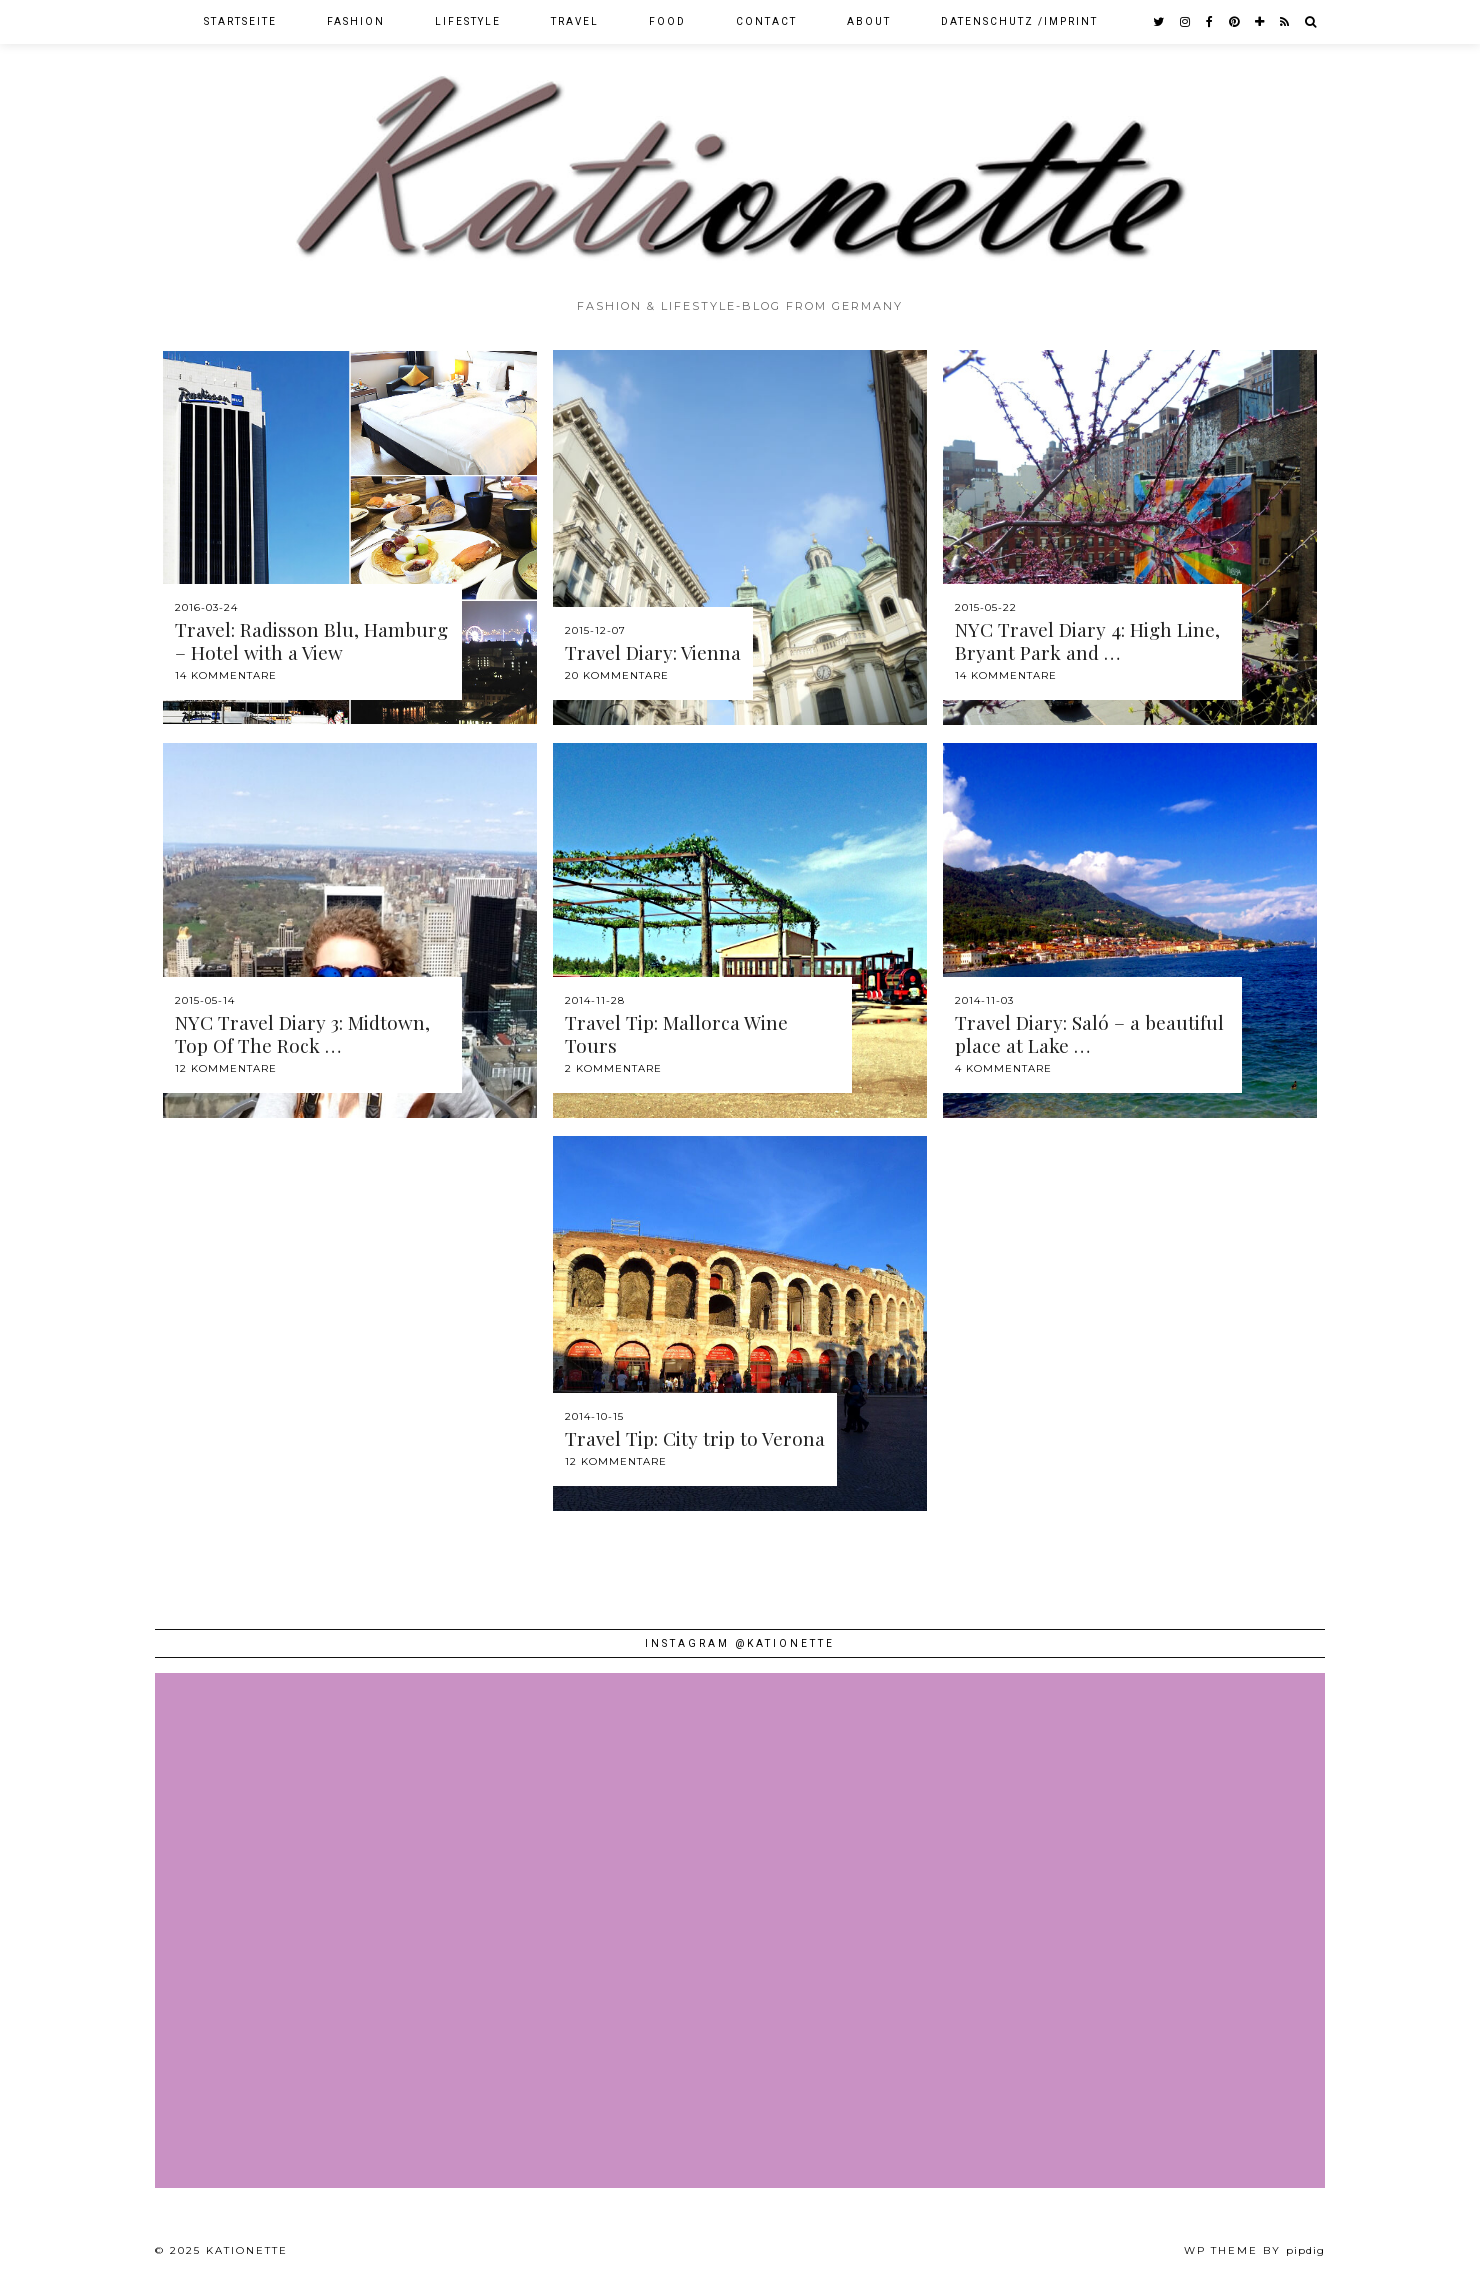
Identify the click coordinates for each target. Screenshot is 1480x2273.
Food (667, 21)
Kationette (247, 2250)
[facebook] (1210, 22)
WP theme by (1254, 2250)
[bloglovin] (1260, 22)
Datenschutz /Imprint (1019, 21)
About (869, 21)
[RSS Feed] (1285, 22)
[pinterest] (1235, 22)
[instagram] (1186, 22)
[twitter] (1159, 22)
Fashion (356, 21)
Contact (766, 21)
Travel (575, 21)
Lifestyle (468, 21)
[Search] (1311, 22)
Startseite (240, 21)
